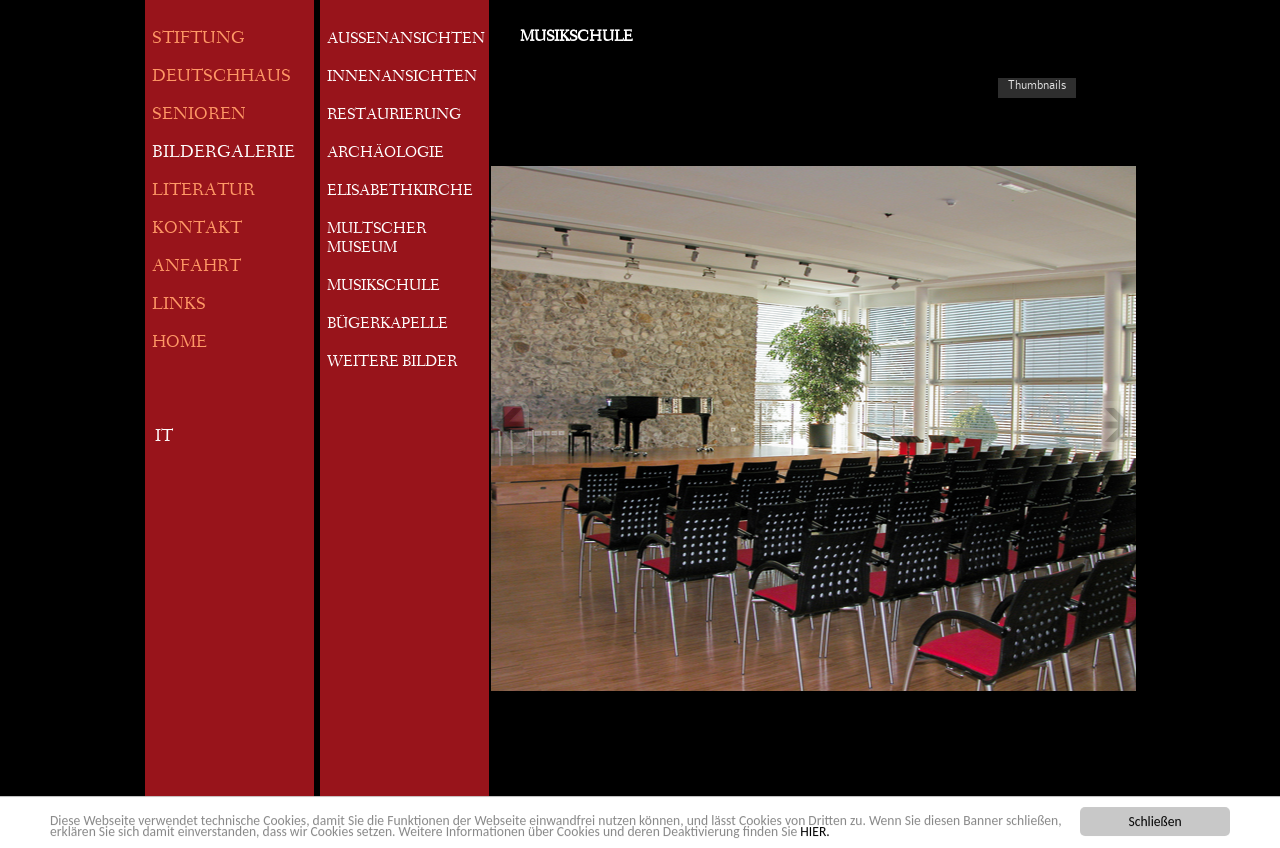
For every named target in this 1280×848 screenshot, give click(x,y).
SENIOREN (199, 115)
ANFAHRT (196, 267)
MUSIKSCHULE (383, 287)
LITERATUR (203, 191)
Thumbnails (1037, 85)
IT (164, 437)
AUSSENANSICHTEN (406, 40)
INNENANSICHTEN (402, 78)
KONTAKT (197, 229)
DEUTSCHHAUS (221, 77)
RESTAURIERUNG (394, 116)
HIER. (814, 832)
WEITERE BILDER (392, 363)
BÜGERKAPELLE (387, 325)
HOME (179, 343)
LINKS (179, 305)
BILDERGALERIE (223, 153)
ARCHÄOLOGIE (385, 154)
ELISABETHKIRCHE (400, 192)
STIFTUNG (198, 39)
